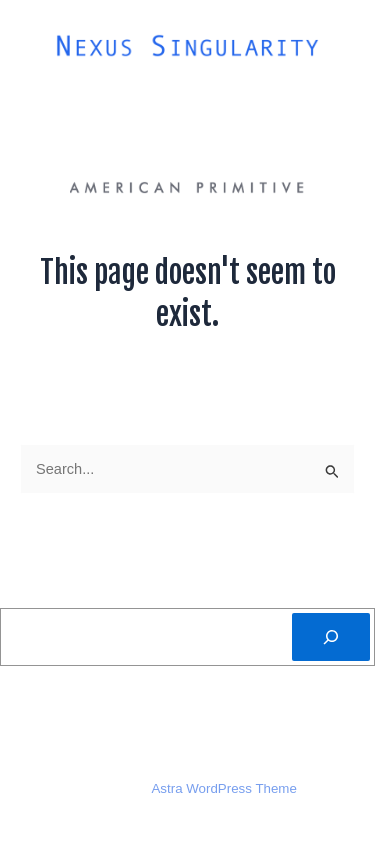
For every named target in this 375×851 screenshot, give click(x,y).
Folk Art (243, 99)
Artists (149, 99)
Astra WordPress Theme (223, 788)
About (62, 99)
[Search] (331, 637)
